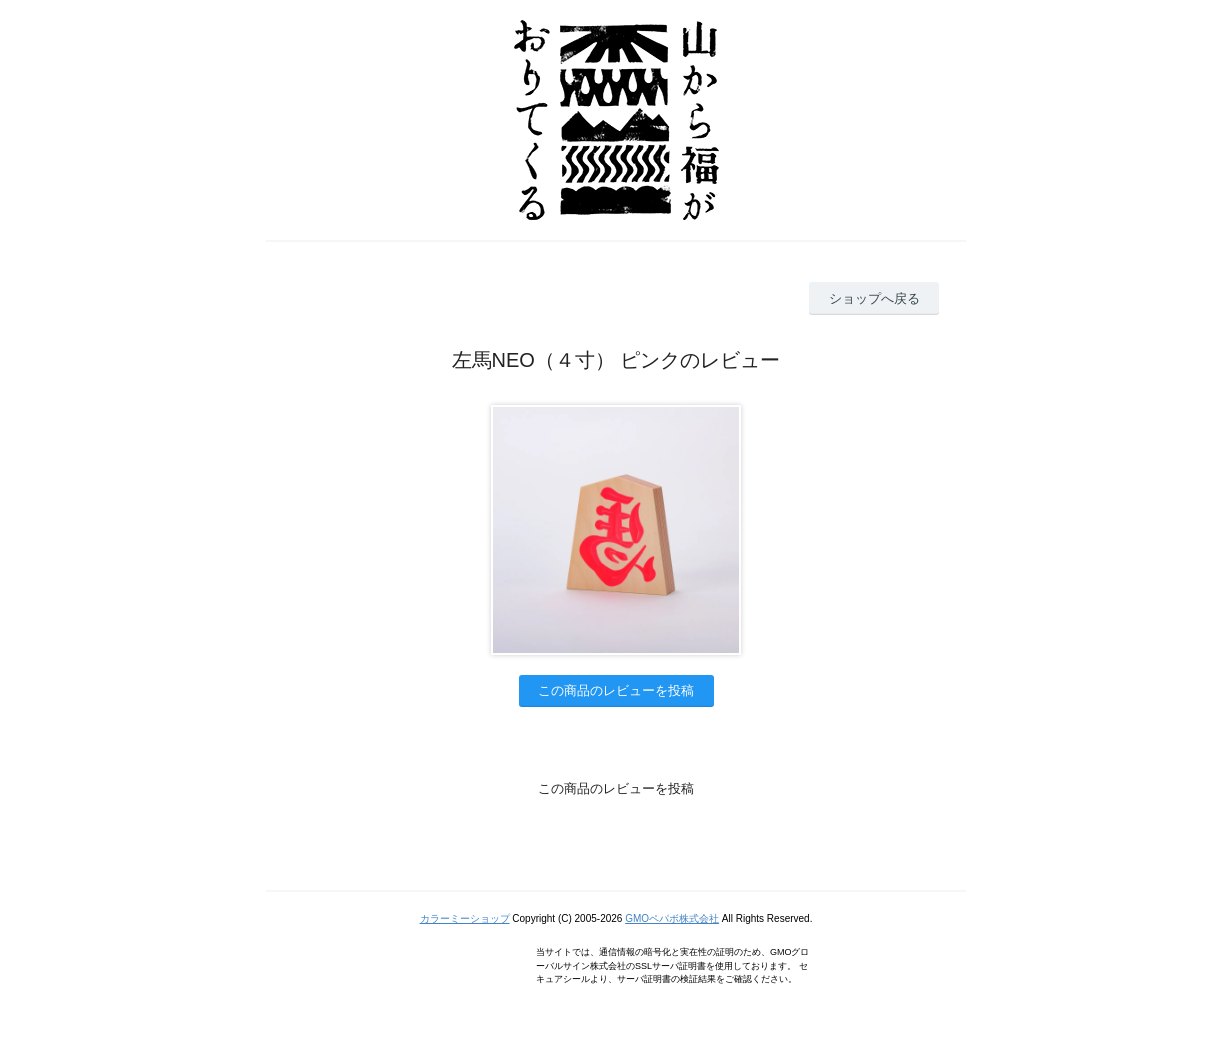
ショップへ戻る (874, 298)
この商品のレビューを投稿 (616, 690)
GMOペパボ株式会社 (672, 918)
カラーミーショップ (465, 918)
